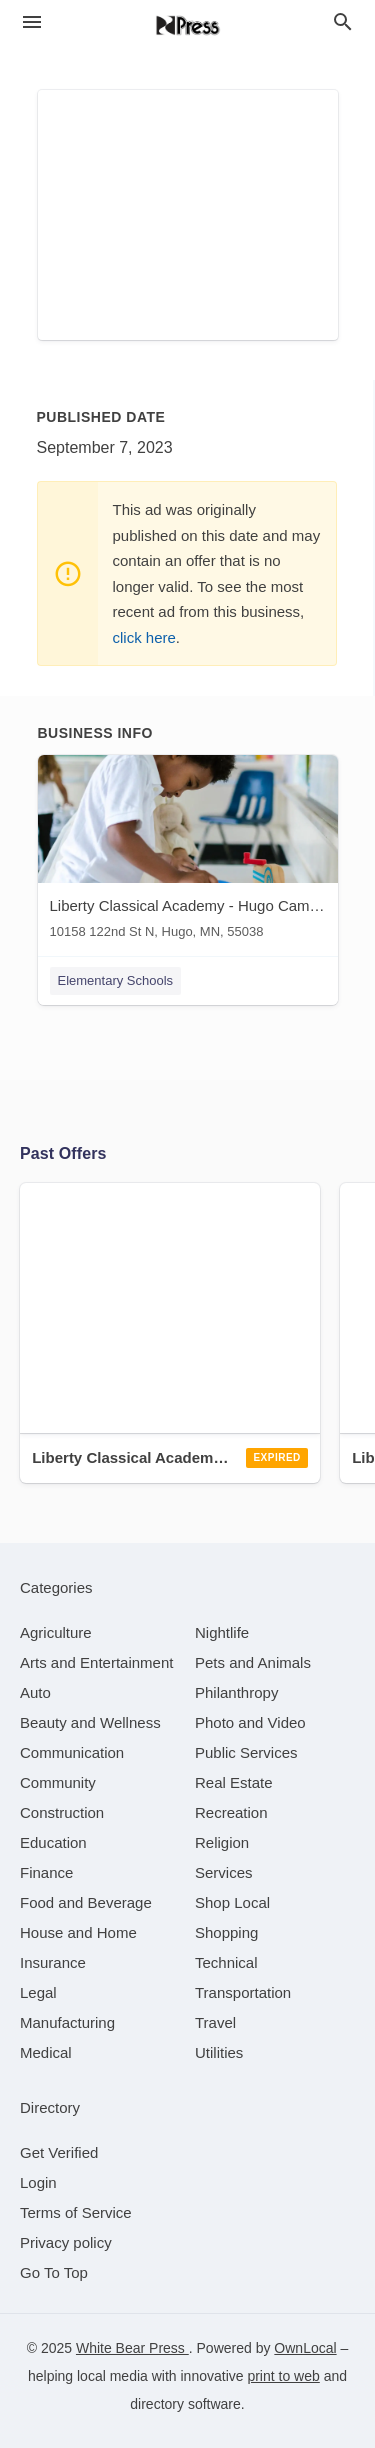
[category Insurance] (53, 1962)
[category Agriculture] (56, 1632)
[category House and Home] (78, 1932)
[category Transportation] (243, 1992)
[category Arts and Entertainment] (96, 1662)
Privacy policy (66, 2242)
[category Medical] (46, 2052)
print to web (283, 2376)
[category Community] (58, 1782)
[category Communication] (72, 1752)
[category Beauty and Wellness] (90, 1722)
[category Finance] (46, 1872)
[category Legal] (38, 1992)
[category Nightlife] (222, 1632)
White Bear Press (132, 2348)
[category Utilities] (219, 2052)
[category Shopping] (226, 1932)
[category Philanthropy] (236, 1692)
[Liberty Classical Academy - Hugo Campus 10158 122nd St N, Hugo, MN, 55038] (188, 851)
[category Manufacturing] (67, 2022)
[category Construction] (62, 1812)
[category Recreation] (231, 1812)
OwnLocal (305, 2348)
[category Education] (53, 1842)
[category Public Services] (246, 1752)
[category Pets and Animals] (253, 1662)
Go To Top (54, 2272)
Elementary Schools (116, 980)
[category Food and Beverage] (86, 1902)
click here (144, 637)
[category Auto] (35, 1692)
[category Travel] (215, 2022)
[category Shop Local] (232, 1902)
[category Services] (224, 1872)
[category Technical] (226, 1962)
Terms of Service (76, 2212)
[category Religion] (222, 1842)
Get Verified (59, 2152)
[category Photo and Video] (250, 1722)
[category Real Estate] (234, 1782)
